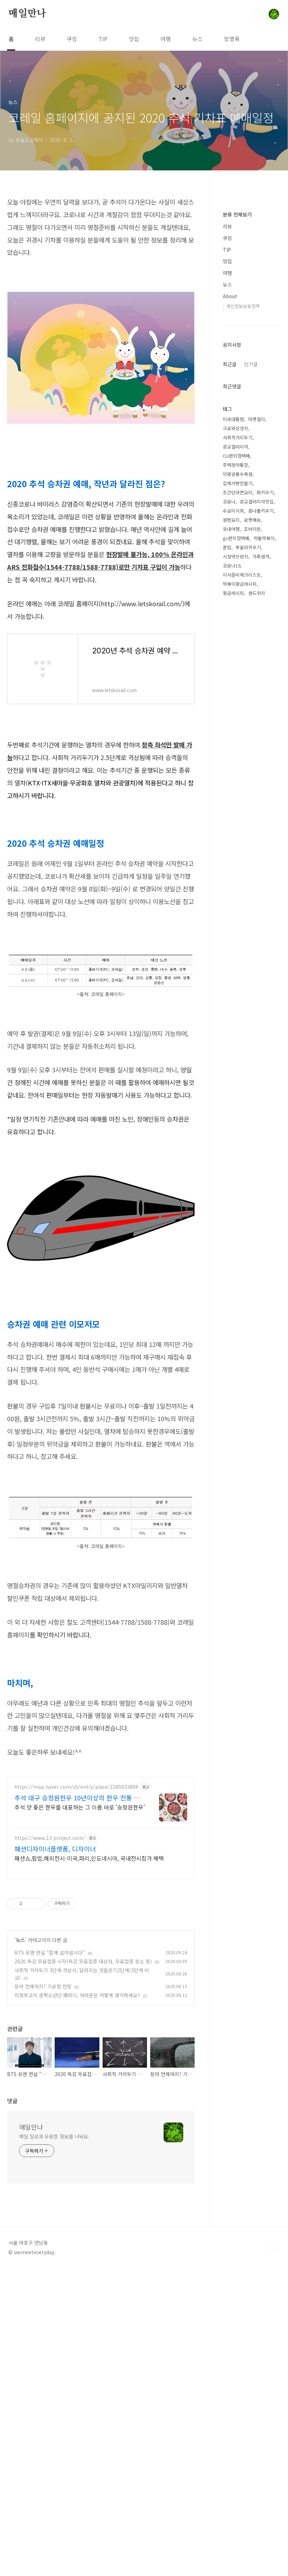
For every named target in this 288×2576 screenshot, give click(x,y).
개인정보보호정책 (243, 517)
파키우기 (265, 914)
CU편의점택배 (236, 878)
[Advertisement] (101, 245)
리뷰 (40, 39)
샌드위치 (256, 1015)
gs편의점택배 (236, 960)
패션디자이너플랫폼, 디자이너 (55, 2046)
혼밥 (227, 969)
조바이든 (252, 951)
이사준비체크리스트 (242, 997)
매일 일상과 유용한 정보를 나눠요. (54, 2443)
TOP (274, 2552)
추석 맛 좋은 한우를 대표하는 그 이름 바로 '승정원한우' (79, 2004)
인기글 (251, 786)
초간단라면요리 (237, 914)
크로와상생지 (235, 850)
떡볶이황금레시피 (240, 1006)
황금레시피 (233, 1015)
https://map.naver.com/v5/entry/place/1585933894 (76, 1984)
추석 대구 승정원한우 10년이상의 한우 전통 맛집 (77, 1995)
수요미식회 (233, 933)
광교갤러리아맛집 (257, 924)
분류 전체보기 (237, 425)
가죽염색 (260, 979)
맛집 (134, 39)
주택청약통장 (235, 887)
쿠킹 (72, 39)
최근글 (230, 786)
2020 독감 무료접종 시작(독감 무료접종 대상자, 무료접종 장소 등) (83, 2158)
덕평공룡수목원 (237, 896)
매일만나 (27, 14)
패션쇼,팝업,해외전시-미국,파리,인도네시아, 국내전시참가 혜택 (89, 2055)
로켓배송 (252, 942)
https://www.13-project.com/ (49, 2035)
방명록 (232, 39)
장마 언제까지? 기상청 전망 (43, 2183)
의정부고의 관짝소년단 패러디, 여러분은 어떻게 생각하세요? (77, 2192)
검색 (257, 14)
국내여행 (231, 951)
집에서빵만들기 (237, 905)
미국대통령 (233, 841)
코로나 (229, 924)
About (230, 507)
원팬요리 (231, 942)
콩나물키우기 (261, 933)
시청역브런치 (235, 979)
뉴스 (197, 39)
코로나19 (231, 988)
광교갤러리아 (235, 869)
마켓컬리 (256, 841)
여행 (165, 39)
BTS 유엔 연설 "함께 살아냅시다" (49, 2149)
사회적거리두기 (237, 860)
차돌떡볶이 (264, 960)
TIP (103, 39)
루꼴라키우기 (248, 969)
